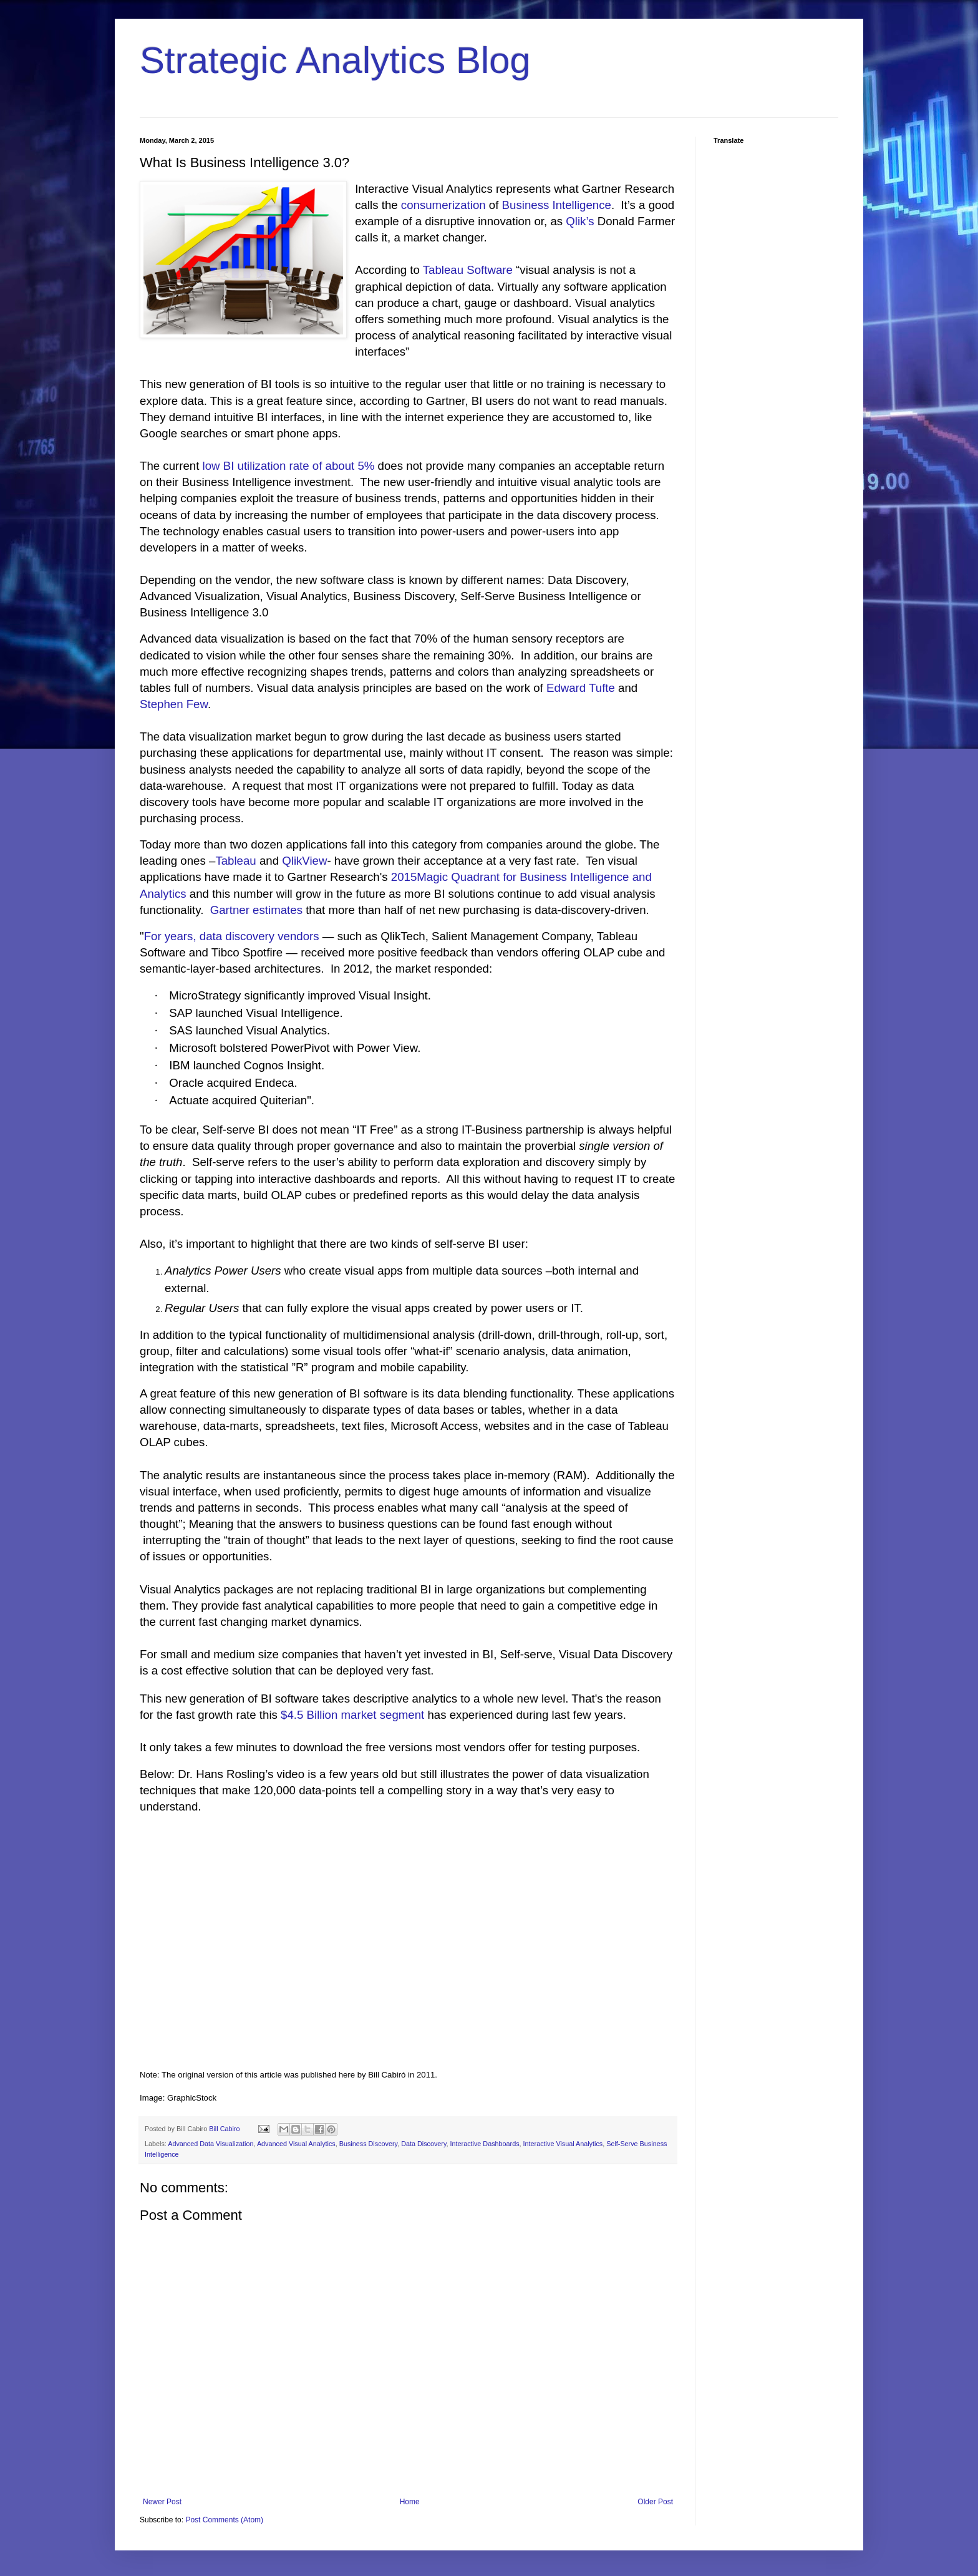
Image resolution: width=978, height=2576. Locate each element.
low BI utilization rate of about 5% (289, 465)
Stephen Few (174, 704)
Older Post (655, 2501)
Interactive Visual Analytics (563, 2143)
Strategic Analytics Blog (335, 60)
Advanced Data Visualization (210, 2143)
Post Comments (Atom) (224, 2519)
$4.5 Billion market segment (352, 1714)
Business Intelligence (556, 204)
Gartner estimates (256, 909)
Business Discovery (368, 2143)
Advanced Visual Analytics (296, 2143)
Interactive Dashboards (485, 2143)
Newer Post (162, 2501)
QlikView (304, 860)
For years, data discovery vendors (231, 936)
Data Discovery (423, 2143)
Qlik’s (580, 221)
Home (410, 2501)
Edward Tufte (580, 687)
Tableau (235, 860)
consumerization (443, 204)
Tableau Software (468, 269)
